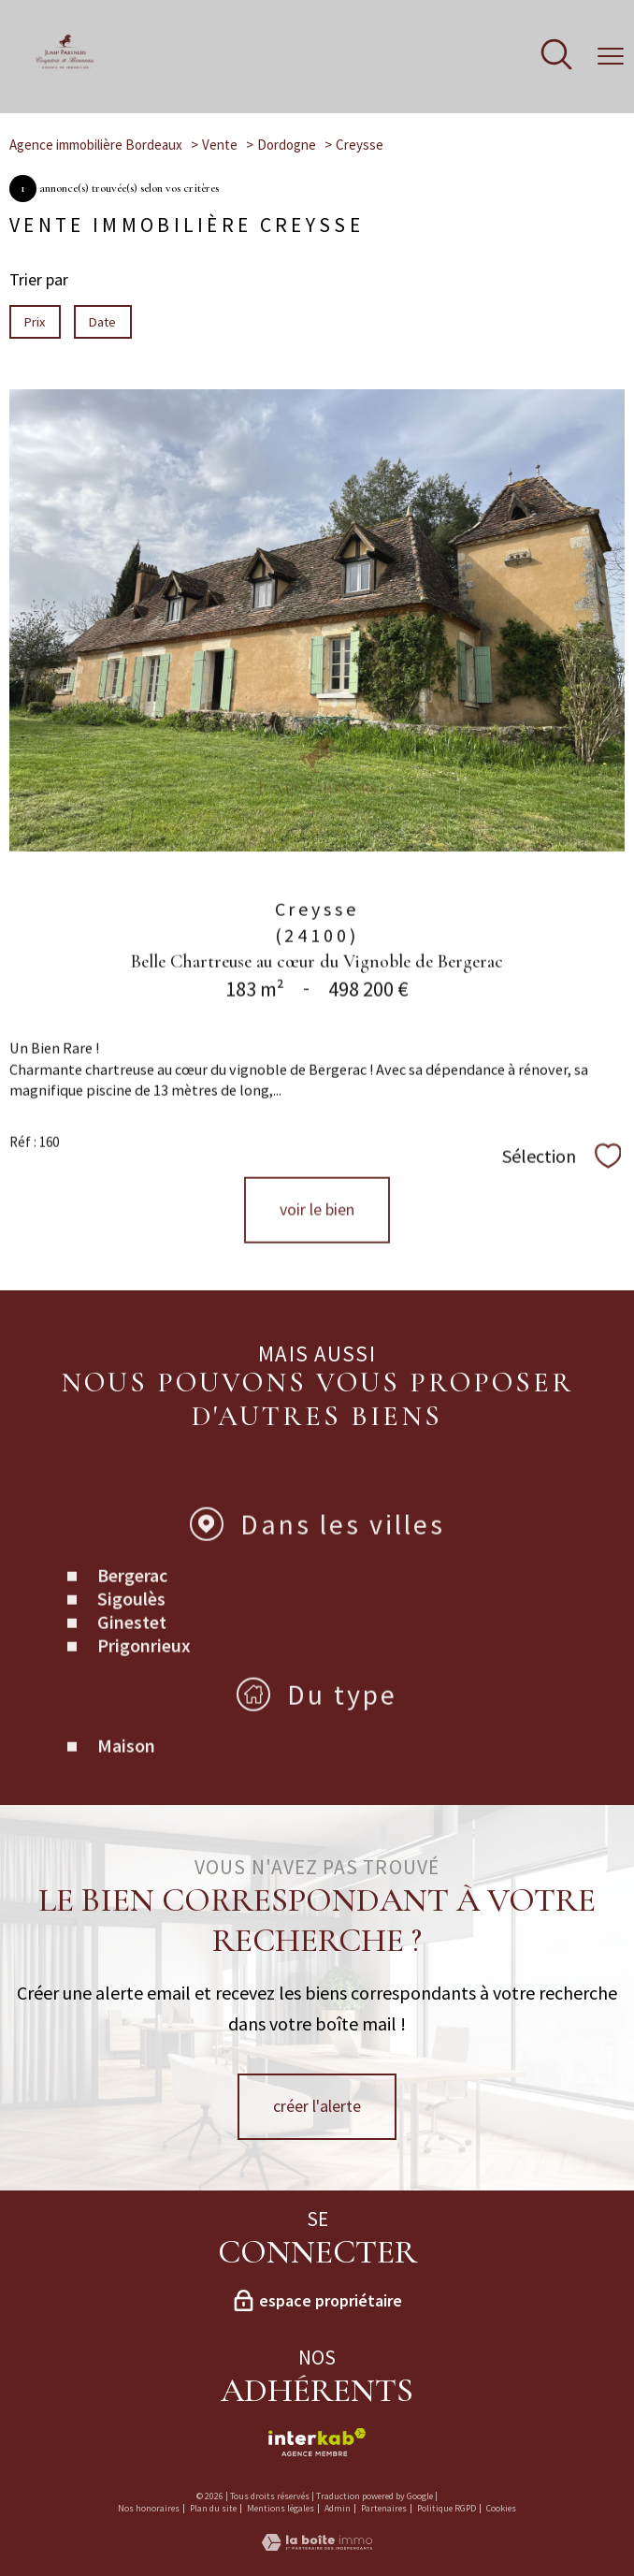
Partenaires (384, 2508)
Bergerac (132, 1621)
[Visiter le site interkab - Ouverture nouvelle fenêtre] (316, 2442)
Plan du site (213, 2508)
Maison (126, 1791)
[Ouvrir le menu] (610, 56)
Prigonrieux (144, 1691)
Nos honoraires (149, 2508)
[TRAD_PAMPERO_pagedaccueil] (65, 65)
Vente (220, 144)
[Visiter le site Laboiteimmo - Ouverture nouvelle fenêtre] (317, 2544)
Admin (337, 2508)
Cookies (501, 2508)
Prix (34, 321)
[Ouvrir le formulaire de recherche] (556, 56)
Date (103, 321)
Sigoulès (131, 1644)
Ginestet (131, 1668)
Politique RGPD (446, 2508)
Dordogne (286, 144)
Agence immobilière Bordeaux (95, 144)
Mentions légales (280, 2508)
